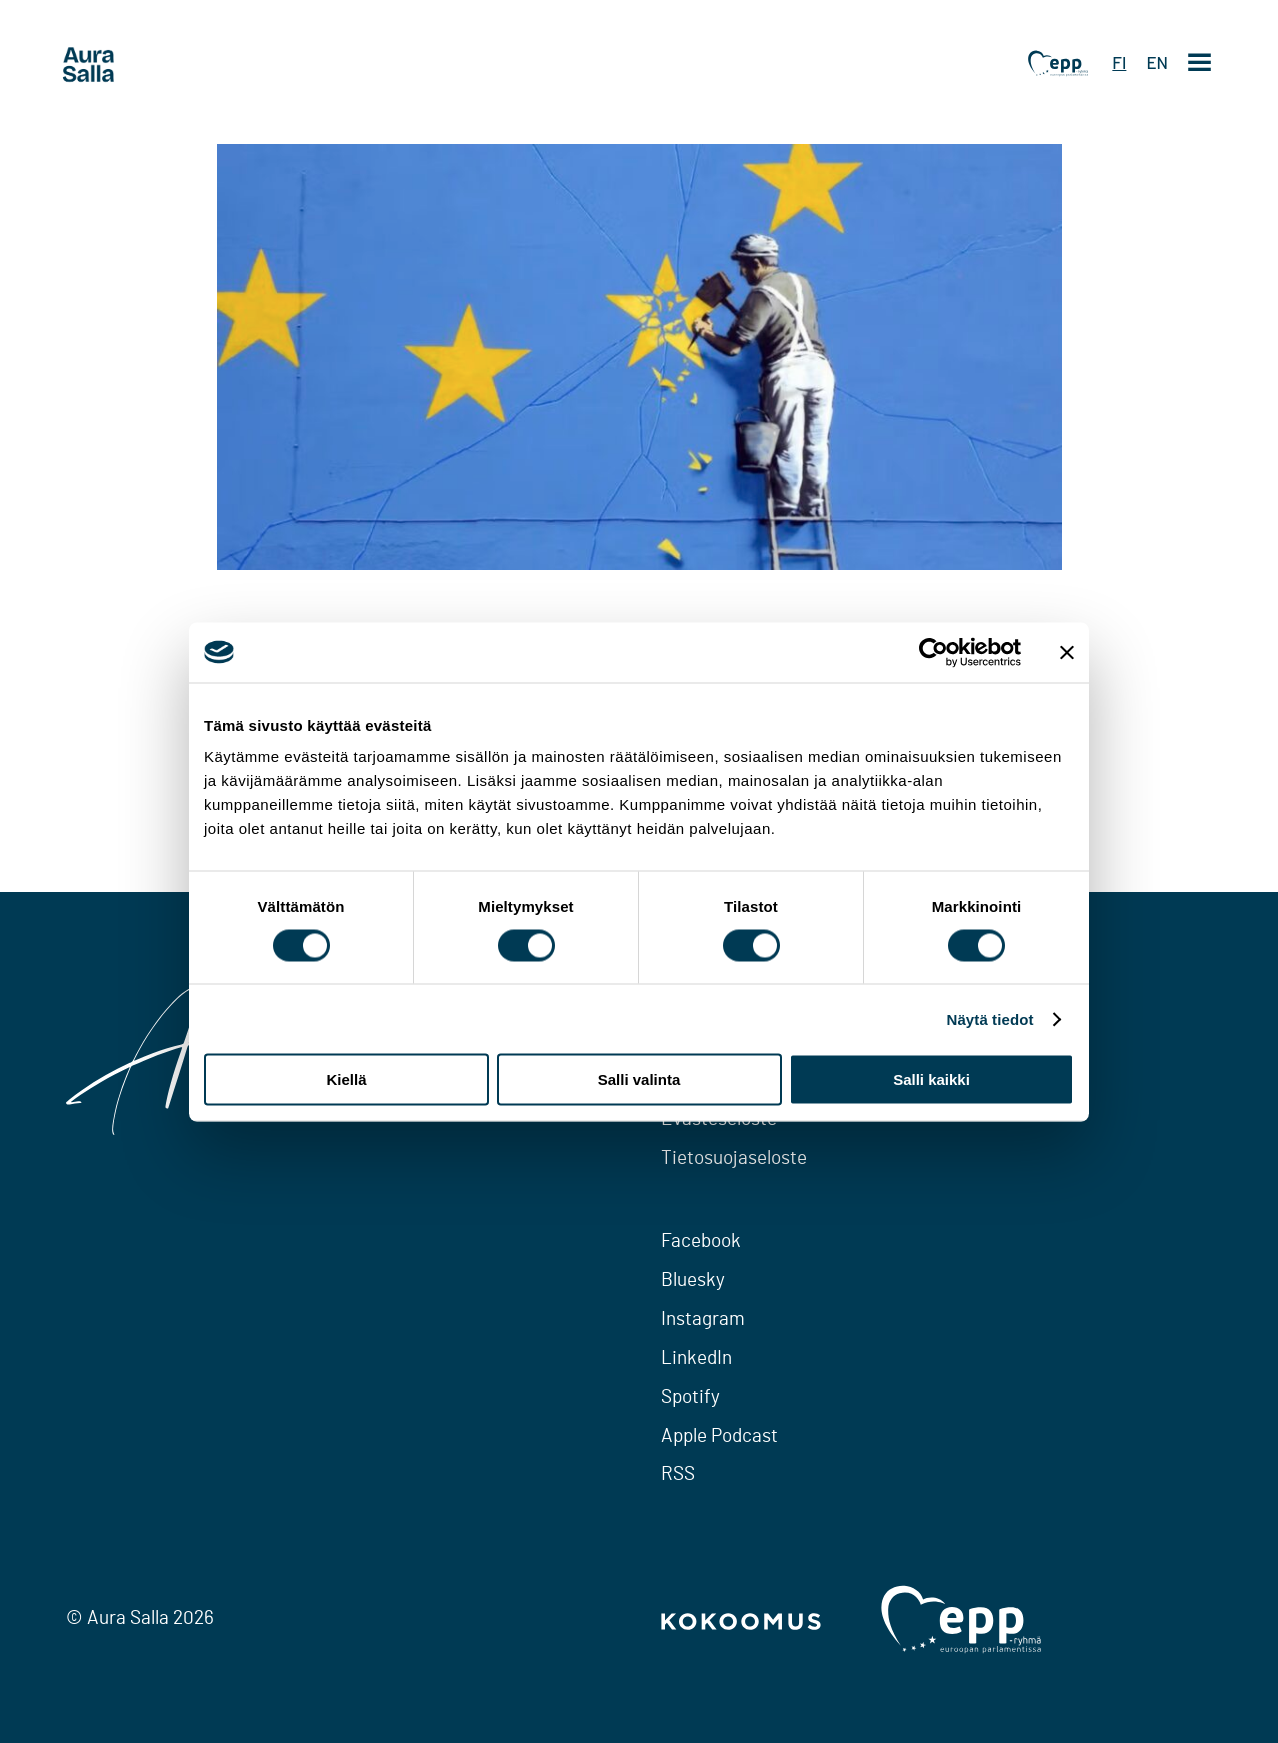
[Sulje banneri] (1067, 652)
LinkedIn (696, 1358)
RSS (678, 1474)
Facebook (701, 1241)
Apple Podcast (719, 1436)
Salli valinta (639, 1079)
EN (1157, 62)
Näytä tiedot (990, 1018)
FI (1119, 62)
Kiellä (346, 1079)
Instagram (703, 1319)
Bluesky (693, 1280)
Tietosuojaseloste (734, 1158)
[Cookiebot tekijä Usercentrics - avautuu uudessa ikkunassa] (933, 652)
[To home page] (126, 65)
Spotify (690, 1397)
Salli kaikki (931, 1079)
